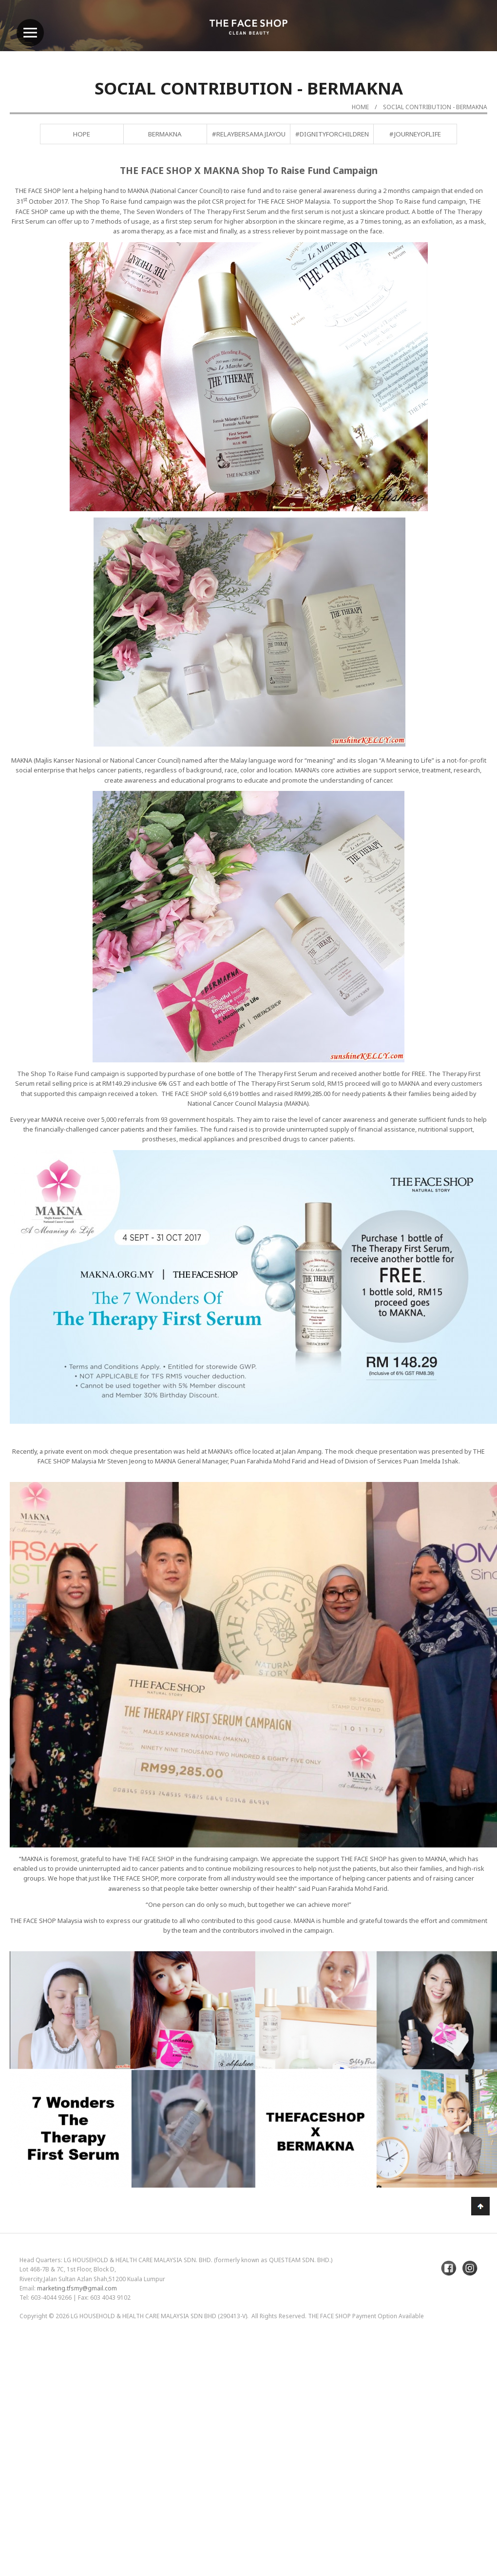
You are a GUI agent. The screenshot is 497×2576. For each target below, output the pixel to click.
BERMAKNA (165, 134)
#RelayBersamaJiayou (249, 134)
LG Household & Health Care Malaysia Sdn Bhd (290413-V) (159, 2316)
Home (360, 107)
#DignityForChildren (332, 134)
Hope (81, 134)
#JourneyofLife (415, 134)
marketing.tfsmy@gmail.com (77, 2288)
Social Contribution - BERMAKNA (435, 107)
